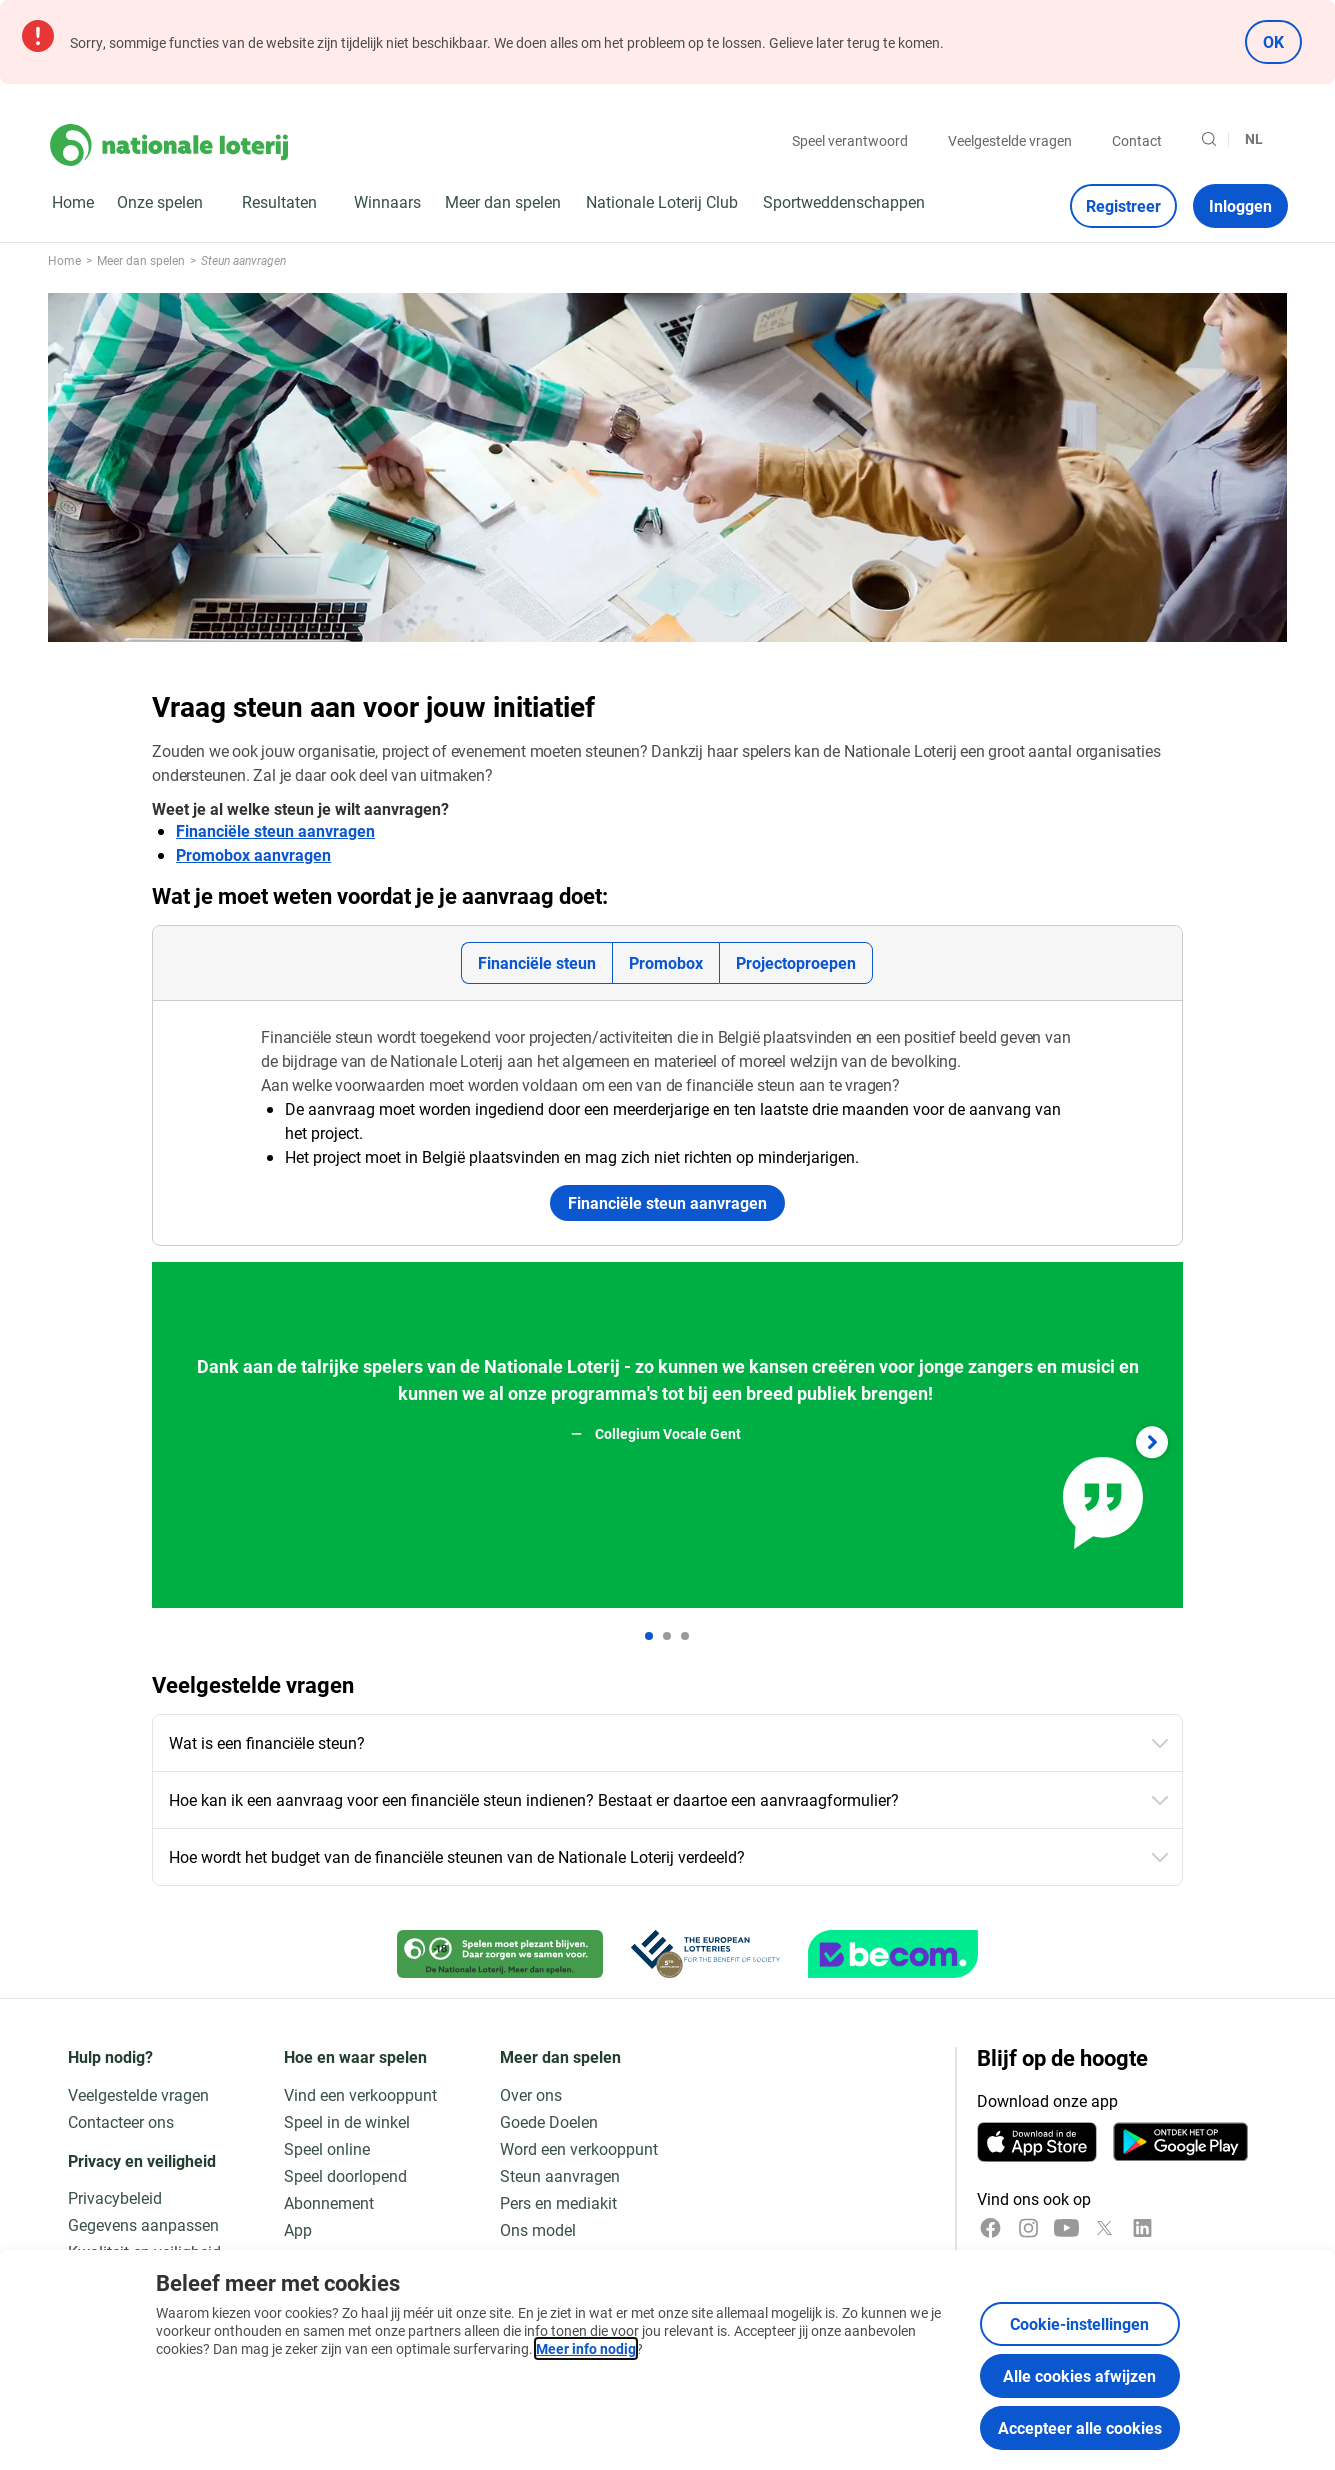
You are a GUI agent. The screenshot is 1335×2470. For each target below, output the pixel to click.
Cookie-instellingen (1079, 2323)
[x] (1104, 2228)
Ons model (538, 2229)
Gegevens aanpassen (143, 2224)
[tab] (536, 963)
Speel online (327, 2148)
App (298, 2229)
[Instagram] (1028, 2228)
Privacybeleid (115, 2197)
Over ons (531, 2094)
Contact (1137, 140)
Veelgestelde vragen (1010, 140)
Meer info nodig (586, 2348)
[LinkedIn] (1142, 2228)
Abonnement (329, 2202)
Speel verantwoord (850, 140)
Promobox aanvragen (253, 854)
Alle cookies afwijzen (1079, 2375)
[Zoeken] (1209, 139)
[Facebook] (990, 2228)
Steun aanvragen (560, 2175)
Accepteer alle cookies (1080, 2427)
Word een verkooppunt (579, 2148)
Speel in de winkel (347, 2121)
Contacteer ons (121, 2121)
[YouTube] (1066, 2228)
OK (1273, 41)
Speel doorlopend (345, 2175)
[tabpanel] (667, 1123)
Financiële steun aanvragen (275, 830)
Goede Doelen (549, 2121)
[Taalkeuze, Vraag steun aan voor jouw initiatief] (1262, 139)
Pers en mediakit (558, 2202)
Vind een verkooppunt (360, 2094)
